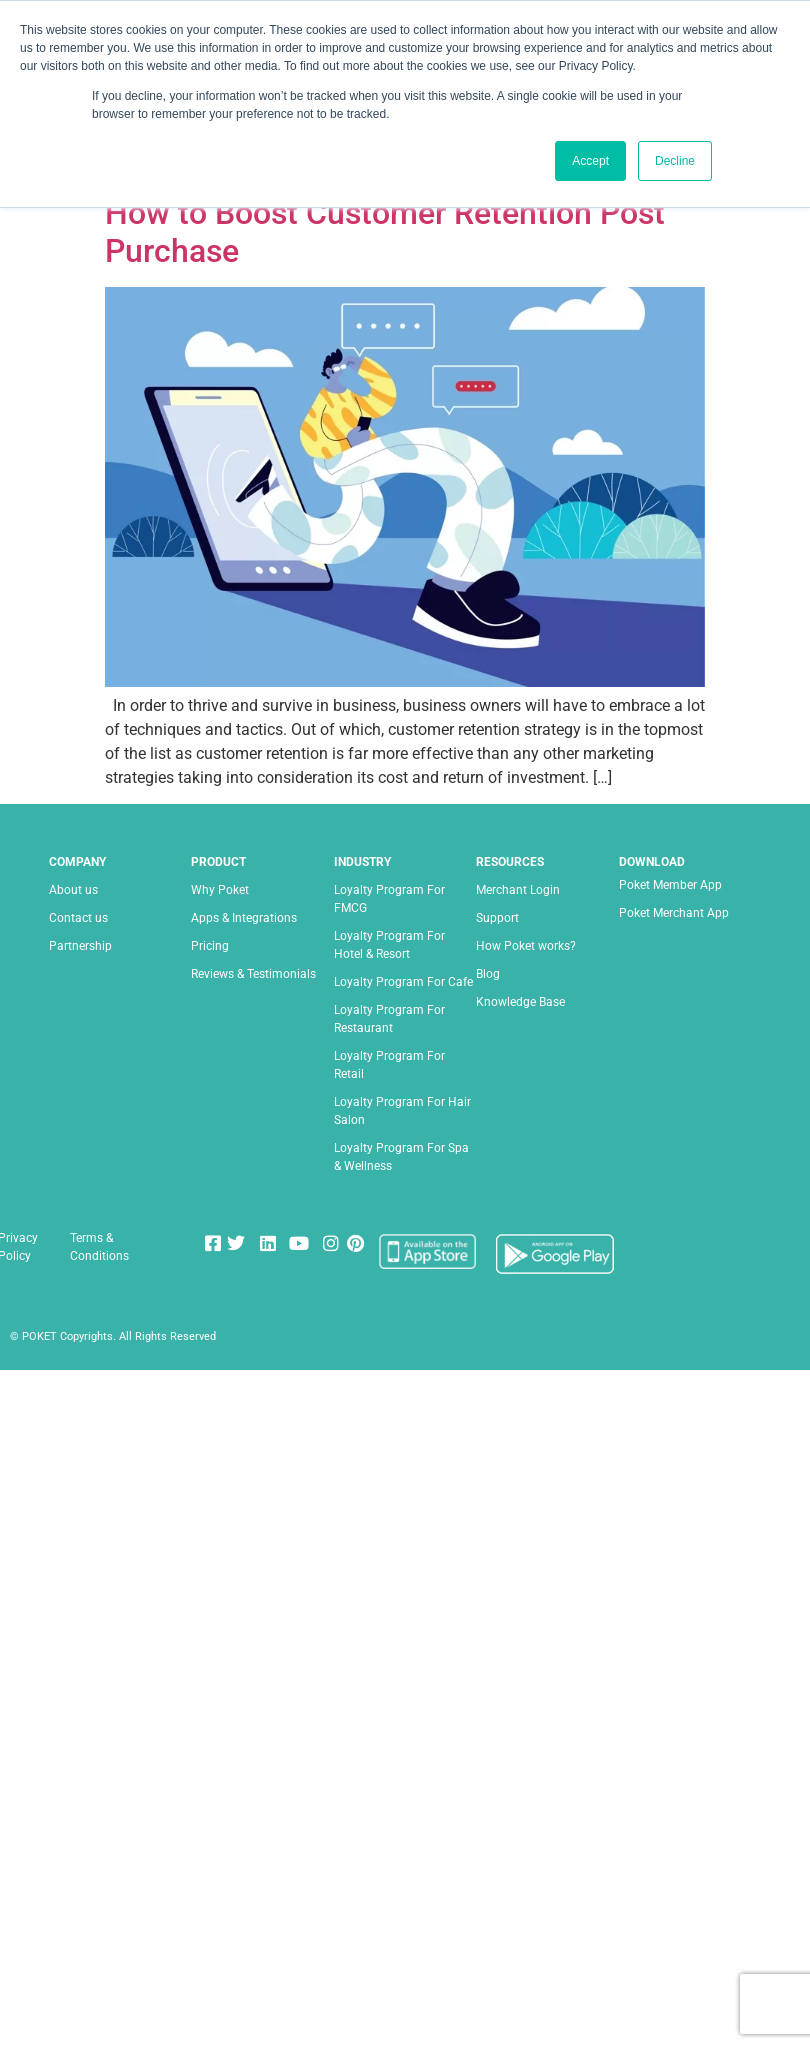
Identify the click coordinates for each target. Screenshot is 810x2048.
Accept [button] (590, 161)
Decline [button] (675, 161)
